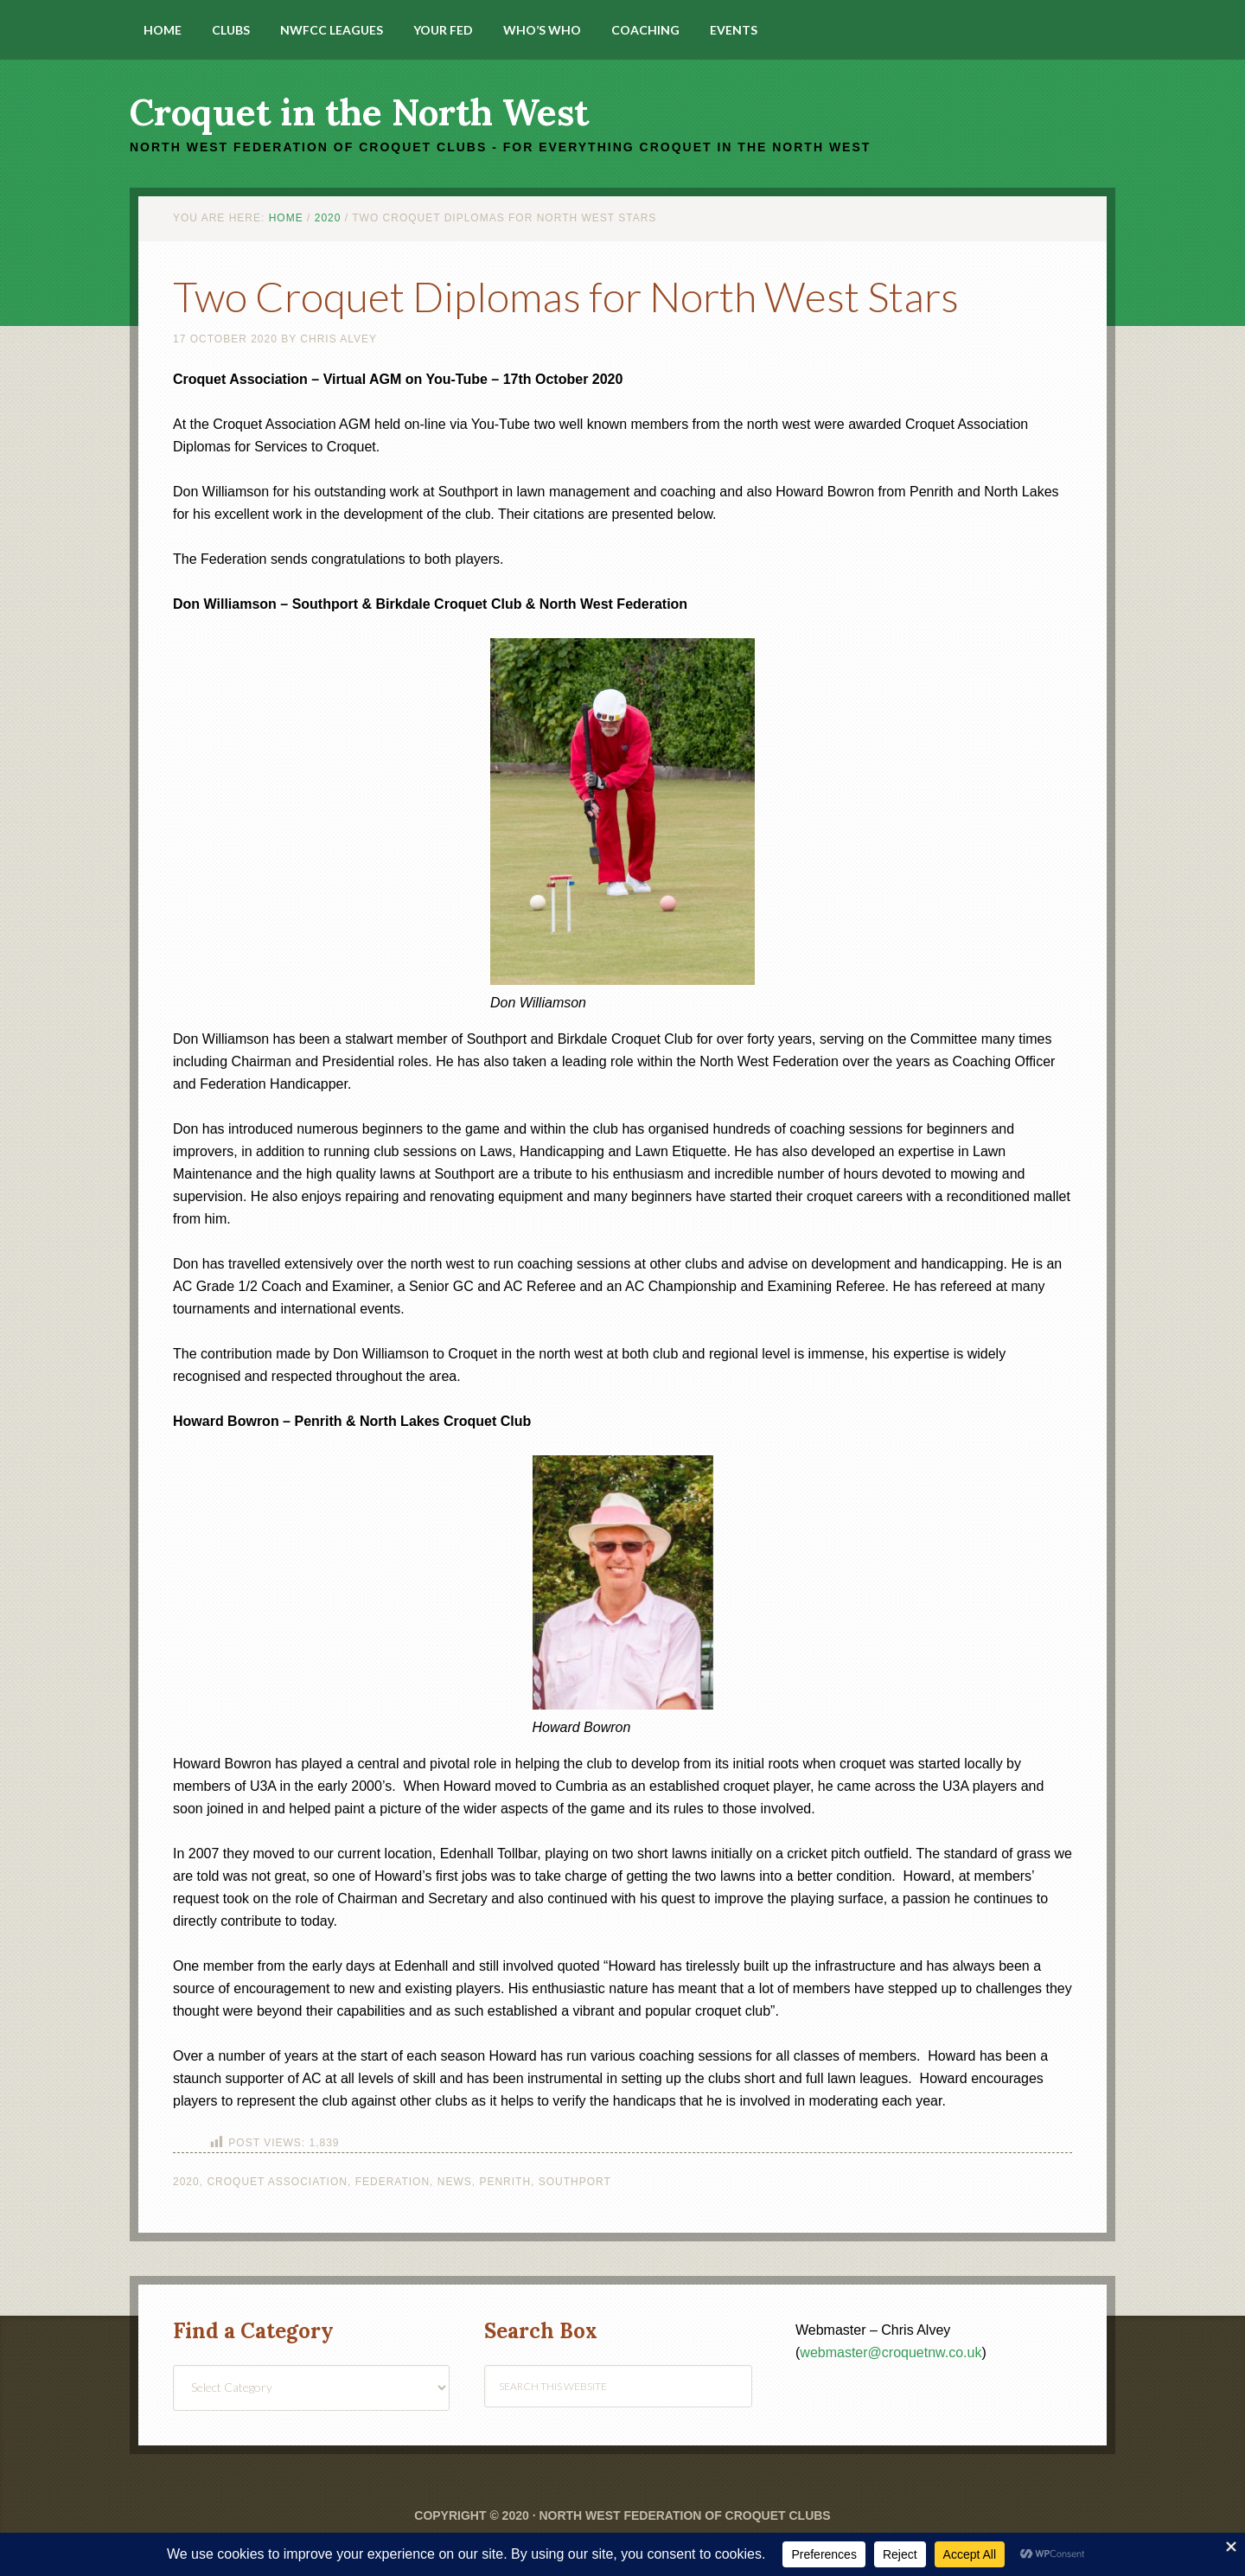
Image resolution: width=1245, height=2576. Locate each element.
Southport (575, 2182)
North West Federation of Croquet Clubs (684, 2515)
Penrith (505, 2182)
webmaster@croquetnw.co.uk (890, 2352)
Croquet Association (277, 2182)
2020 (186, 2182)
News (454, 2182)
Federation (392, 2182)
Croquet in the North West (359, 112)
